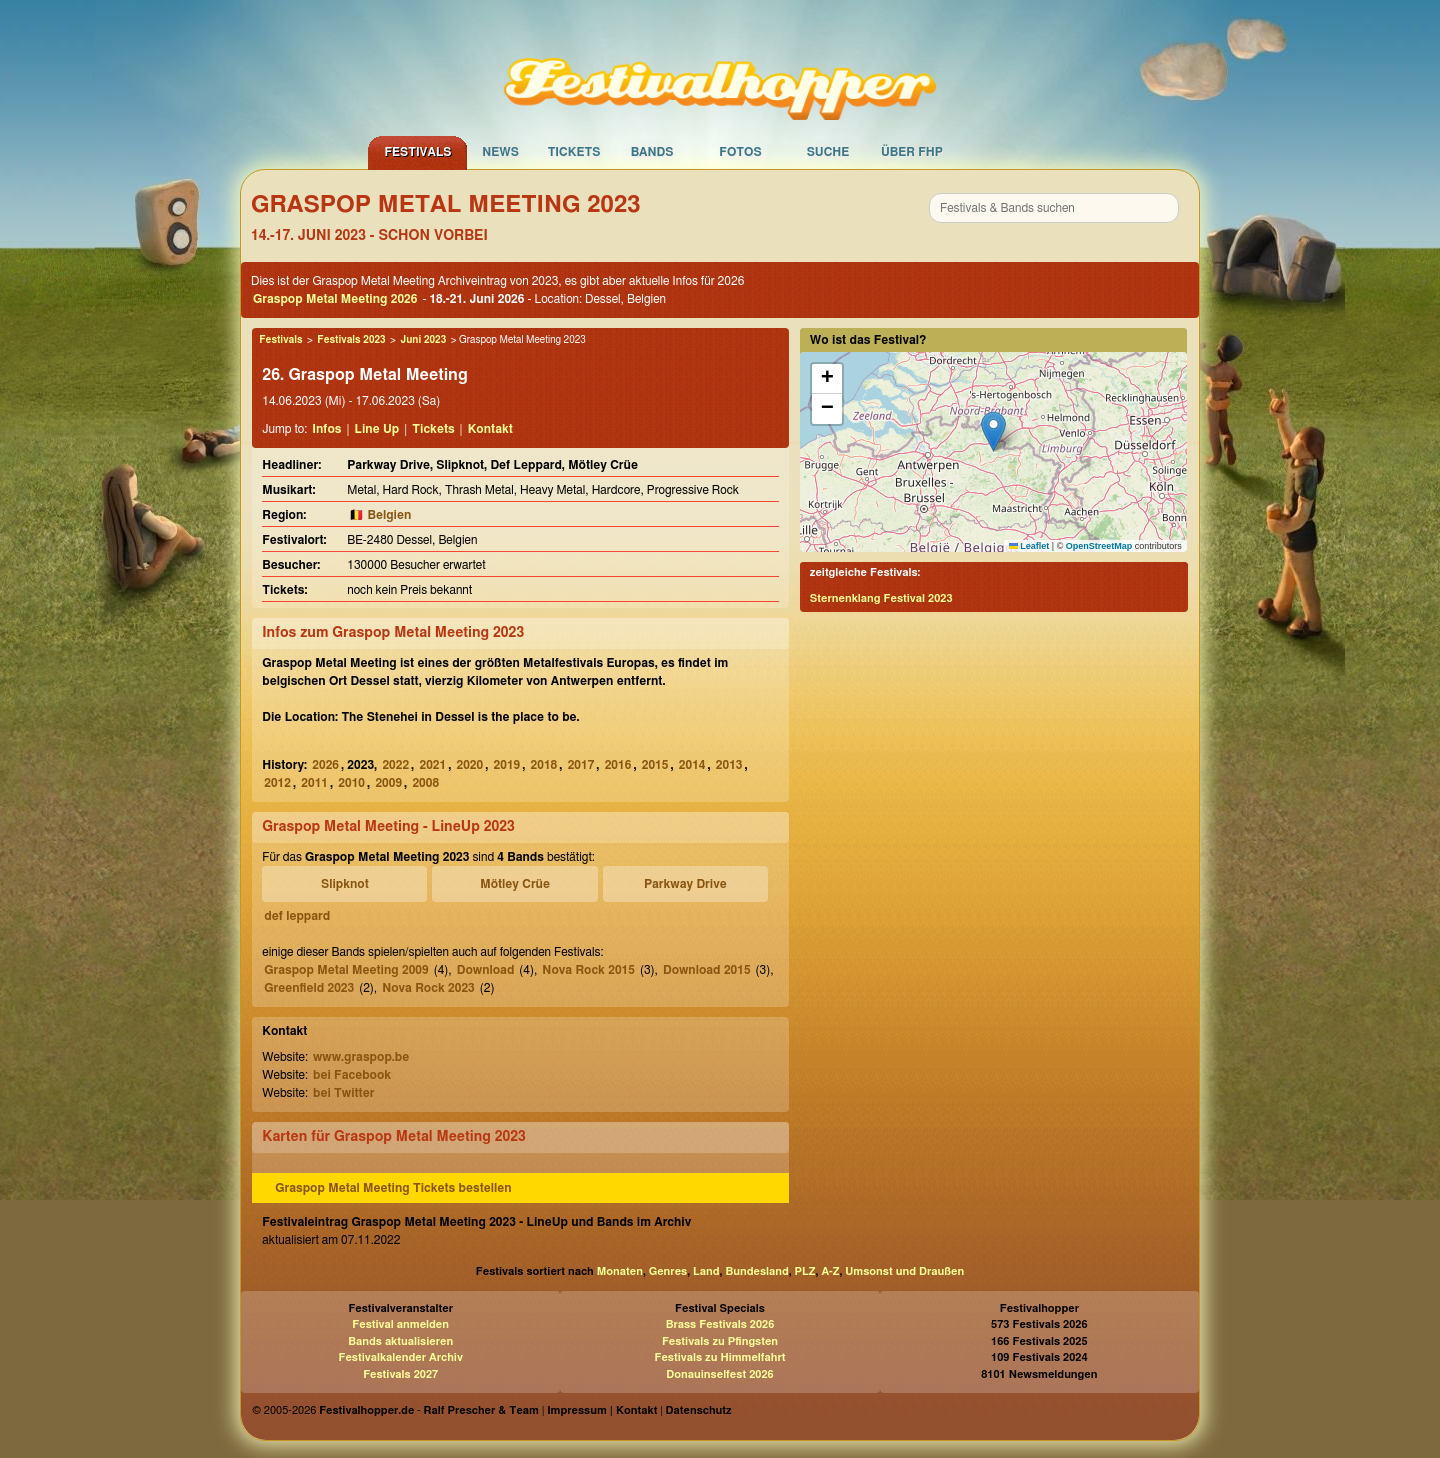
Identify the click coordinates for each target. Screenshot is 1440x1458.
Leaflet (1029, 546)
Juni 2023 (423, 340)
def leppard (297, 916)
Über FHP (912, 152)
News (500, 152)
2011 (314, 783)
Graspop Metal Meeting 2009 (346, 970)
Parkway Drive (685, 884)
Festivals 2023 (351, 340)
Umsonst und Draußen (904, 1271)
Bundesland (756, 1271)
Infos (326, 429)
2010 (351, 783)
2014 (692, 765)
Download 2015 (707, 970)
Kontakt (490, 429)
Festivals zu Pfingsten (720, 1341)
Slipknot (345, 884)
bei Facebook (352, 1075)
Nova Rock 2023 (428, 988)
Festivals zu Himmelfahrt (719, 1357)
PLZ (805, 1271)
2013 (729, 765)
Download (486, 970)
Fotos (740, 152)
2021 (432, 765)
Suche (828, 152)
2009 (388, 783)
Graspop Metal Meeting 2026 (335, 299)
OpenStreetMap (1099, 546)
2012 (277, 783)
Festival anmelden (400, 1324)
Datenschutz (699, 1410)
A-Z (830, 1271)
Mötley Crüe (515, 884)
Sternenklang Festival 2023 (881, 598)
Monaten (620, 1271)
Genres (668, 1271)
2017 (581, 765)
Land (706, 1271)
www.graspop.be (361, 1057)
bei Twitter (343, 1093)
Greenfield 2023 (309, 988)
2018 (544, 765)
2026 (325, 765)
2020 (470, 765)
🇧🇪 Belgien (380, 515)
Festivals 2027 (400, 1374)
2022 (395, 765)
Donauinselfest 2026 (719, 1374)
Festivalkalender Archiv (400, 1357)
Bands (652, 152)
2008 (425, 783)
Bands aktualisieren (400, 1341)
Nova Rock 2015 (588, 970)
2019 (507, 765)
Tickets (574, 152)
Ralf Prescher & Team (481, 1410)
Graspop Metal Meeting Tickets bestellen (393, 1188)
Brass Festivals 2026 (720, 1324)
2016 (618, 765)
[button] (993, 431)
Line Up (377, 429)
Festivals (417, 152)
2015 (655, 765)
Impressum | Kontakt (602, 1410)
